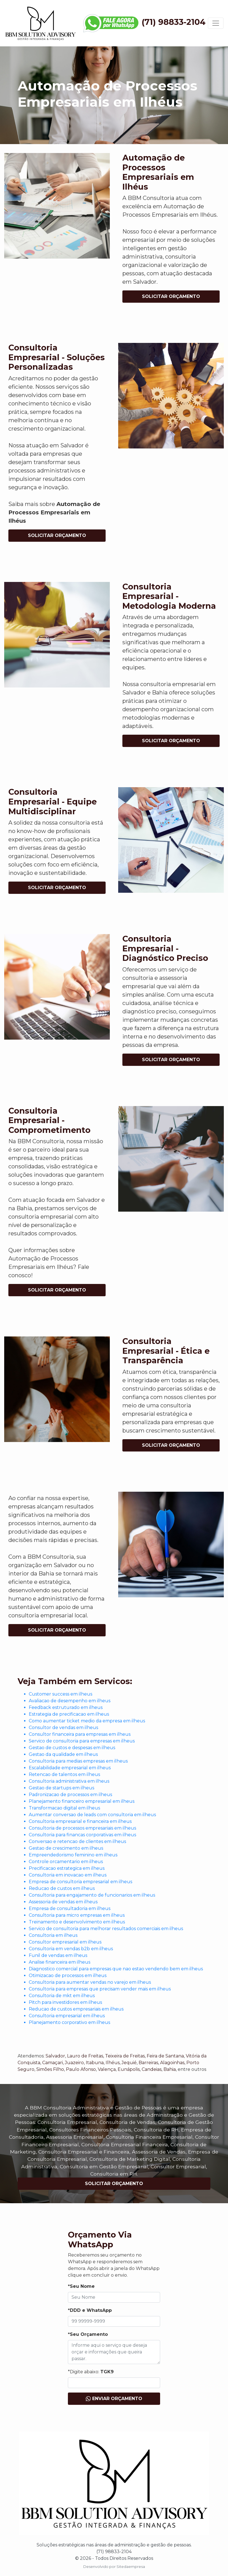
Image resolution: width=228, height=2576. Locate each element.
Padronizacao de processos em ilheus (70, 1794)
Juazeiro (74, 2062)
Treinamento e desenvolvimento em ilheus (77, 1922)
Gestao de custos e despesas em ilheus (72, 1747)
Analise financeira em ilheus (59, 1962)
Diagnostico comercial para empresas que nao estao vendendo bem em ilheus (116, 1968)
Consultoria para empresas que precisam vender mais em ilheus (100, 1989)
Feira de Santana (165, 2056)
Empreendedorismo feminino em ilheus (73, 1855)
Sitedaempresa (131, 2567)
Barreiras (148, 2062)
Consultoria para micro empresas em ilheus (77, 1915)
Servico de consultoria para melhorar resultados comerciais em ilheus (106, 1928)
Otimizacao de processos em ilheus (67, 1975)
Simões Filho (50, 2069)
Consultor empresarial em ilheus (65, 1942)
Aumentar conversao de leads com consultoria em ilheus (92, 1814)
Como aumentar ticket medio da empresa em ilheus (87, 1720)
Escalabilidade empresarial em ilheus (70, 1767)
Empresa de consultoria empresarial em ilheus (80, 1881)
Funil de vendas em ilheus (58, 1955)
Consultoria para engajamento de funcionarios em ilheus (92, 1895)
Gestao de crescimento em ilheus (66, 1848)
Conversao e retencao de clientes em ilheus (77, 1841)
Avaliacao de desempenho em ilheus (69, 1700)
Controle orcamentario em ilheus (66, 1861)
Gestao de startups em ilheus (61, 1787)
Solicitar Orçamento (171, 296)
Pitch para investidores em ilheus (65, 2002)
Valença (107, 2069)
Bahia (169, 2069)
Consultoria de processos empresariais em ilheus (82, 1828)
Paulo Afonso (81, 2069)
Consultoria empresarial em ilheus (67, 2015)
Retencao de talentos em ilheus (64, 1774)
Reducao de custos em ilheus (62, 1888)
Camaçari (52, 2062)
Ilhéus (113, 2062)
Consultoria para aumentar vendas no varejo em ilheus (90, 1982)
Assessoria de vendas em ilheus (63, 1901)
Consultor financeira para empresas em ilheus (79, 1734)
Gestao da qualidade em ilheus (63, 1754)
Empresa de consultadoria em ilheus (69, 1908)
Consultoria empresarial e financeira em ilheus (80, 1821)
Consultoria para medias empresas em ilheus (78, 1761)
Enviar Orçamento (114, 2399)
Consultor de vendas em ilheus (63, 1727)
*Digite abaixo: (91, 2371)
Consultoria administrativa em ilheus (69, 1781)
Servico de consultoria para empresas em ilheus (82, 1741)
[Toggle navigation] (216, 23)
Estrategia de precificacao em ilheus (69, 1714)
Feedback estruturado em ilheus (66, 1707)
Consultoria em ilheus (53, 1935)
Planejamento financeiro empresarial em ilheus (81, 1801)
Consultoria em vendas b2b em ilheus (71, 1948)
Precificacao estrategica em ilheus (66, 1868)
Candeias (152, 2069)
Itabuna (95, 2062)
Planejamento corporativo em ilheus (69, 2022)
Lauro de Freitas (85, 2056)
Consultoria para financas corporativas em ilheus (82, 1834)
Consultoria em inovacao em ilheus (67, 1875)
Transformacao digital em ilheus (64, 1808)
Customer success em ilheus (60, 1694)
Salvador (55, 2056)
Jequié (129, 2062)
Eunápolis (129, 2069)
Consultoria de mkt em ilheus (62, 1995)
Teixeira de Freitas (125, 2056)
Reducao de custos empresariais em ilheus (76, 2009)
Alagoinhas (172, 2062)
